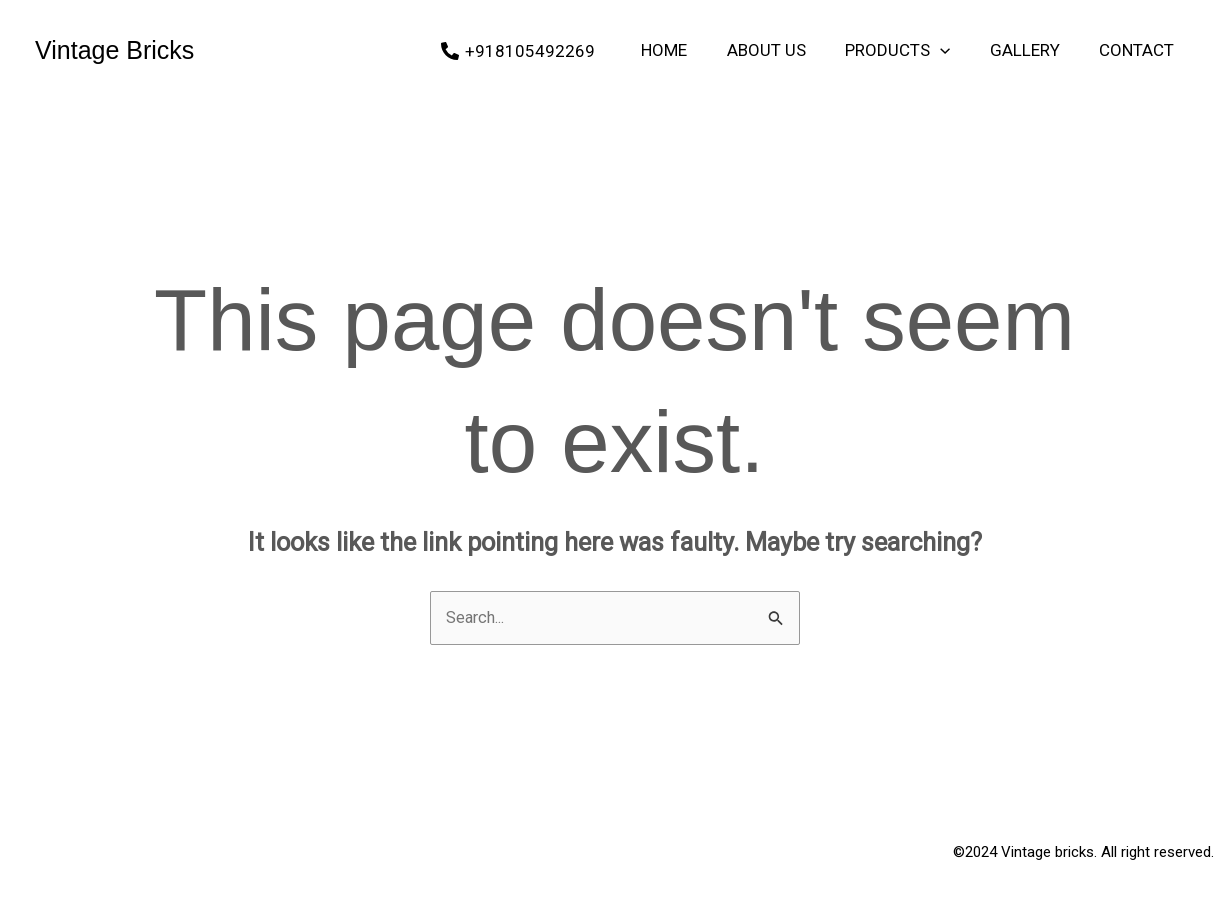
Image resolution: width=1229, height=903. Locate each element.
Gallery (1033, 50)
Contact (1139, 50)
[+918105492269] (545, 51)
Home (689, 50)
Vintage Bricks (114, 50)
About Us (785, 50)
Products (911, 50)
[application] (954, 50)
